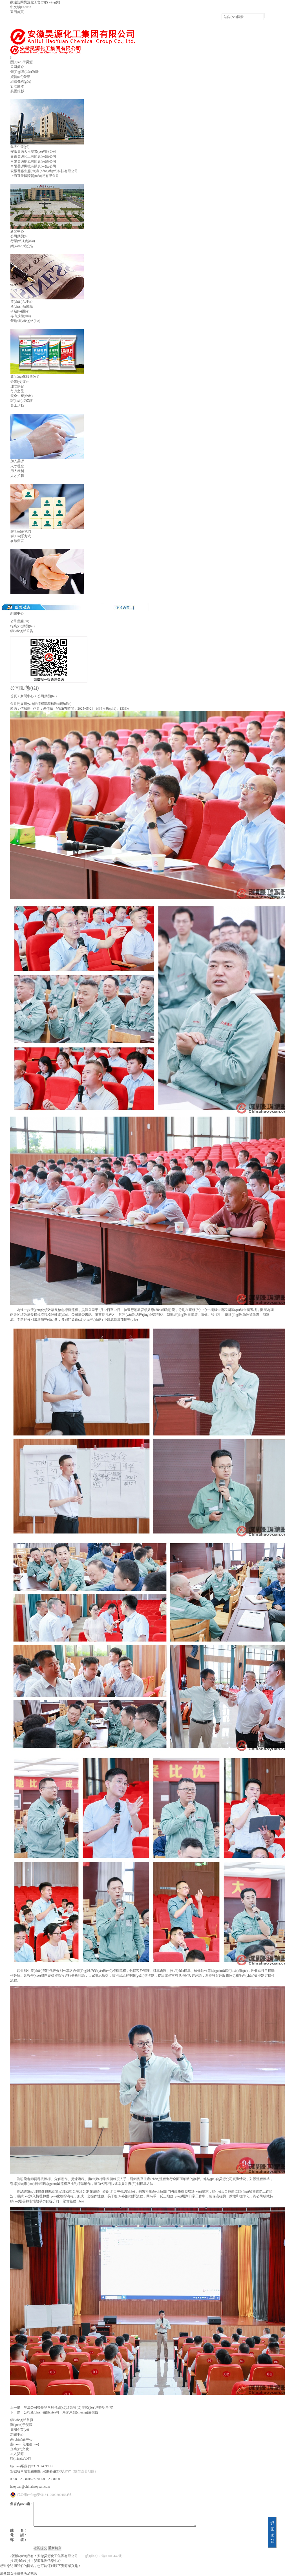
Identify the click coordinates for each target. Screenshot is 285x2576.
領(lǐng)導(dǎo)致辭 (24, 72)
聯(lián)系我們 (20, 531)
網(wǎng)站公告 (22, 246)
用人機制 (17, 471)
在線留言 (17, 541)
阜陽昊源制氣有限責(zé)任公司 (33, 161)
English (26, 7)
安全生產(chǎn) (21, 396)
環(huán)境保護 (21, 401)
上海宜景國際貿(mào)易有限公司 (34, 176)
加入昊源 (17, 461)
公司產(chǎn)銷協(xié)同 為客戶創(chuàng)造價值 (61, 2412)
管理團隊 (17, 86)
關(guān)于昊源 (21, 62)
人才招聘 (17, 476)
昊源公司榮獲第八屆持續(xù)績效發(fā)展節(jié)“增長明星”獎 (69, 2408)
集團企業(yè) (19, 147)
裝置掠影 (17, 91)
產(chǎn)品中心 (21, 302)
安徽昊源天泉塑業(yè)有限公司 (33, 152)
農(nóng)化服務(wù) (24, 376)
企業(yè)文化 (19, 381)
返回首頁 (17, 12)
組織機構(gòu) (20, 82)
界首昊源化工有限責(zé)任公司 (33, 156)
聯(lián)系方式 (20, 536)
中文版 (15, 7)
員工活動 (17, 405)
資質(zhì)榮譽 (20, 77)
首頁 (13, 696)
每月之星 (17, 391)
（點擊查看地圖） (84, 2471)
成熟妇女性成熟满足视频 (18, 2573)
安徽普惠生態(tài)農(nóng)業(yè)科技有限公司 (44, 171)
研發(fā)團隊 (19, 311)
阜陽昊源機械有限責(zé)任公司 (33, 166)
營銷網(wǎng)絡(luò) (25, 321)
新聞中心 (17, 231)
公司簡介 (17, 67)
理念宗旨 (17, 386)
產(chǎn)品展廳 (21, 306)
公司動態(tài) (20, 236)
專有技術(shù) (20, 316)
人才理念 (17, 466)
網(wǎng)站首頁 (22, 2420)
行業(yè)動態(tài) (22, 241)
